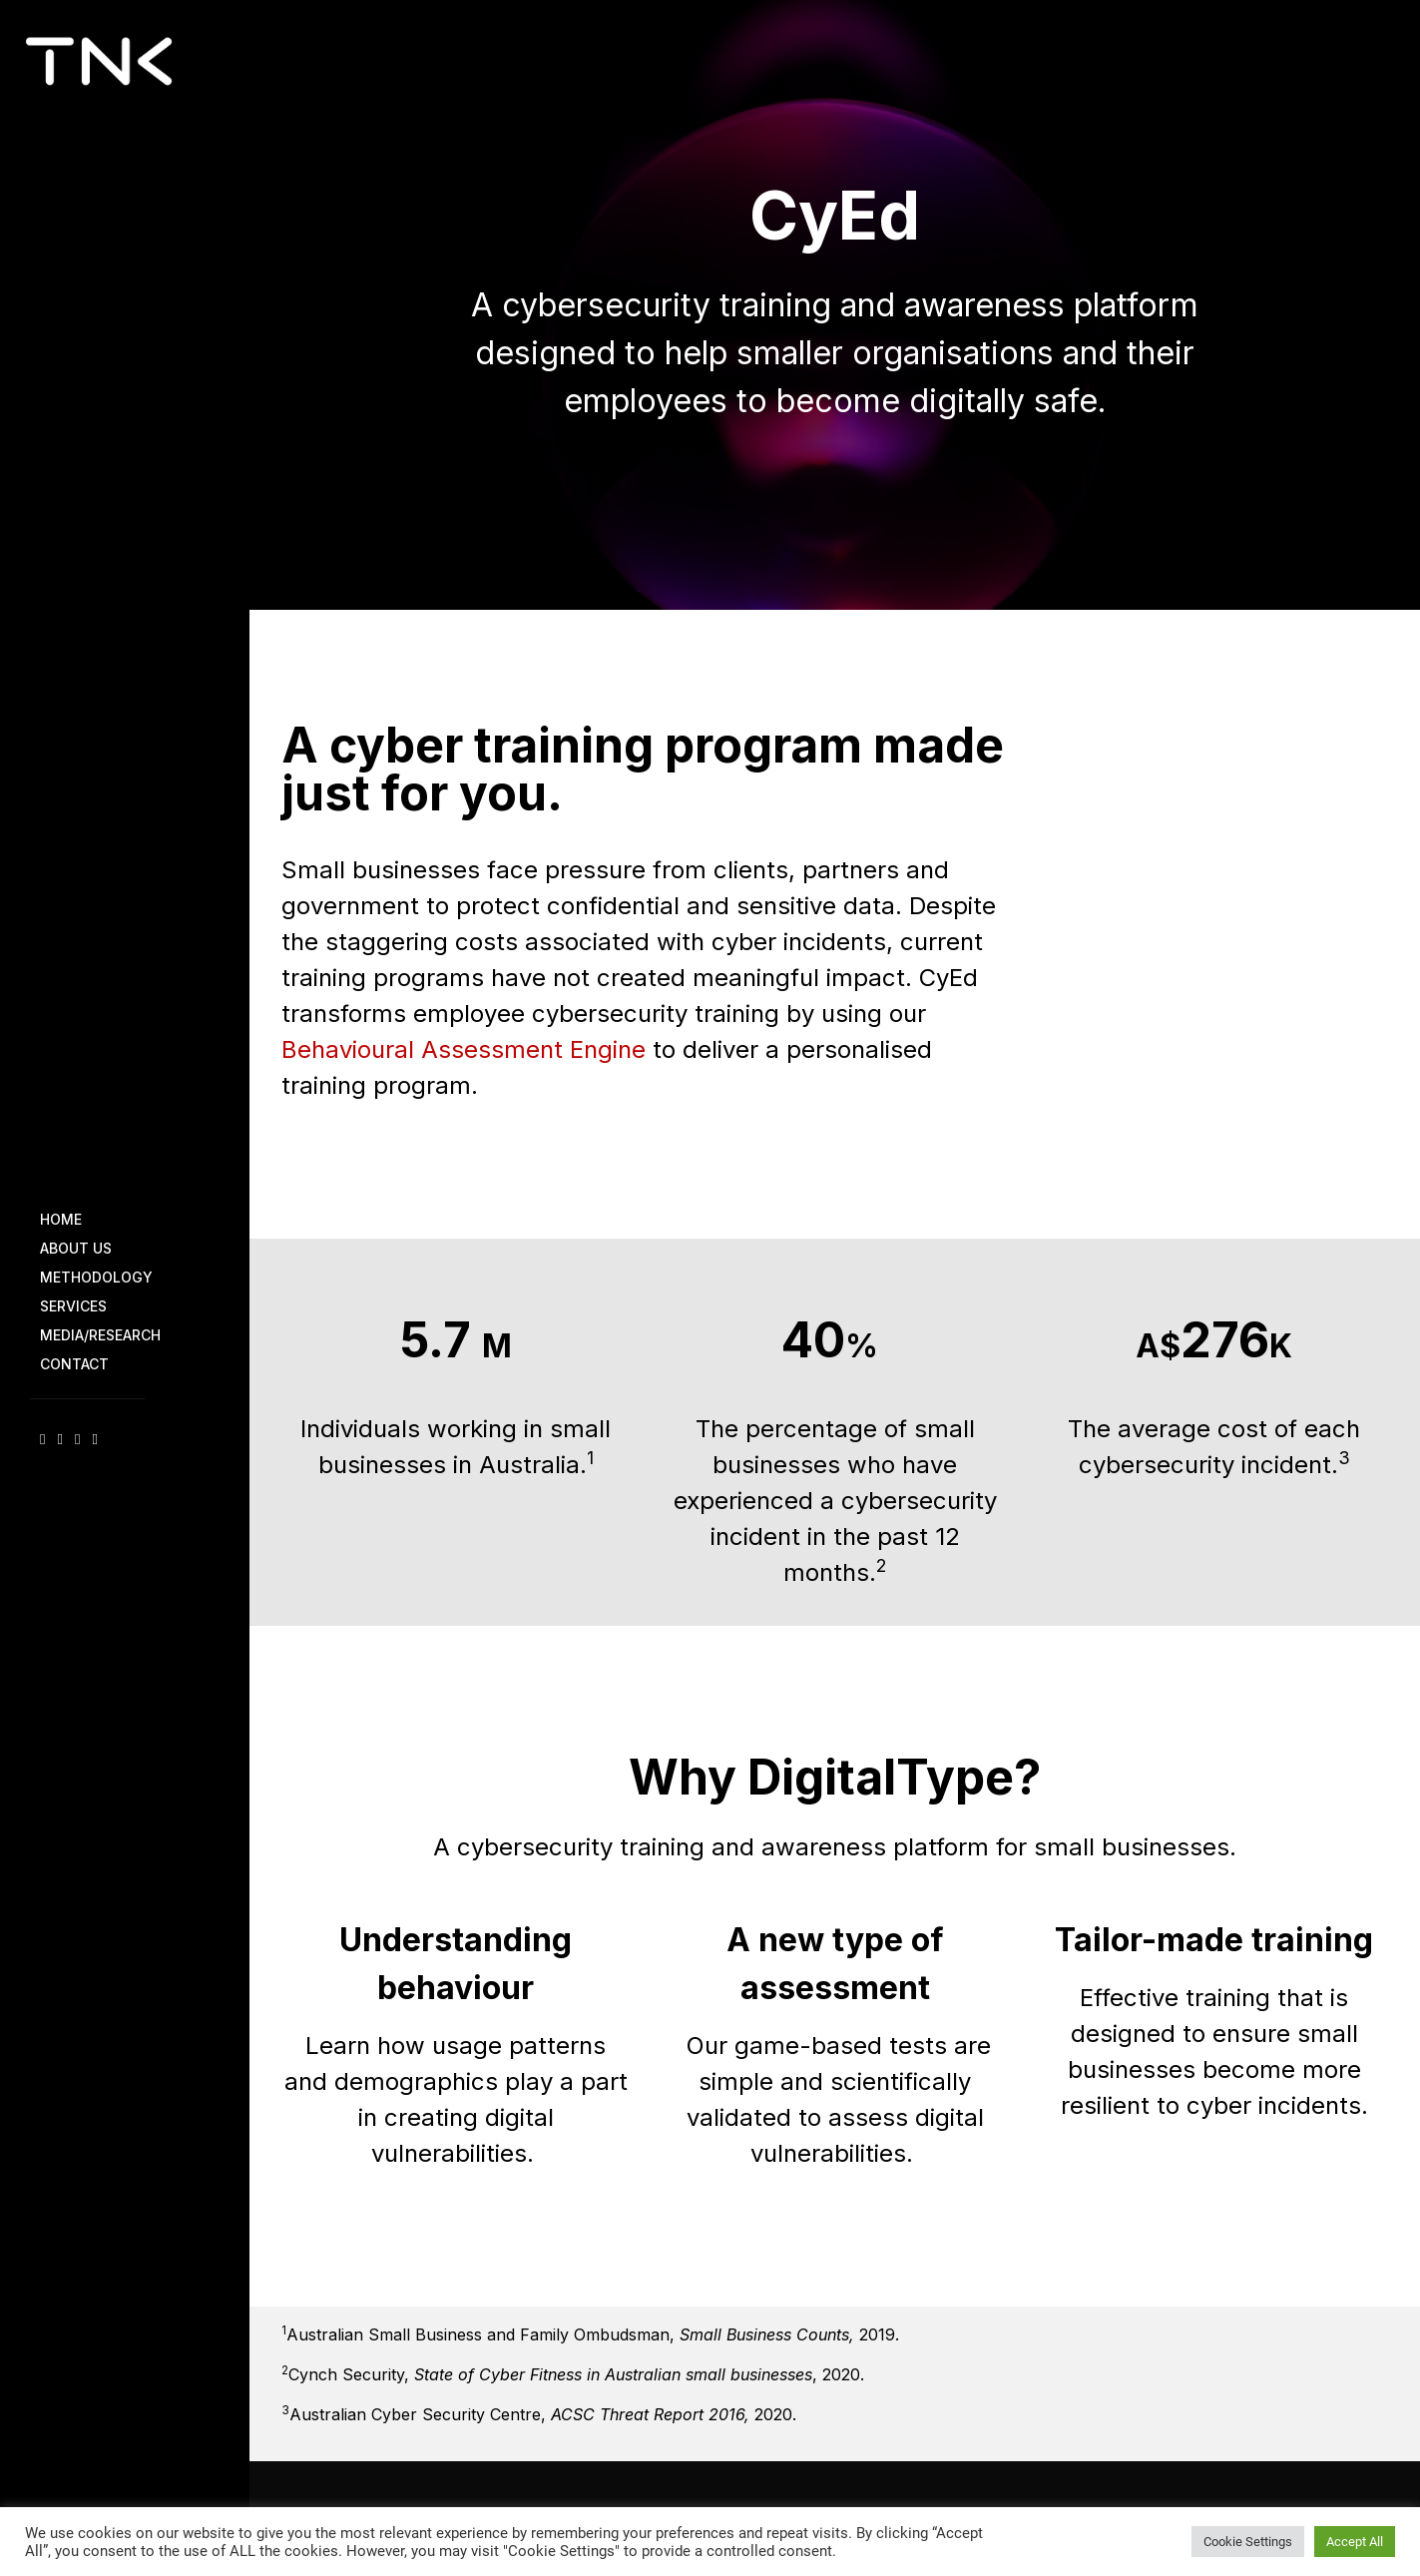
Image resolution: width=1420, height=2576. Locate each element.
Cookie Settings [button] (1247, 2541)
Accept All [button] (1354, 2541)
